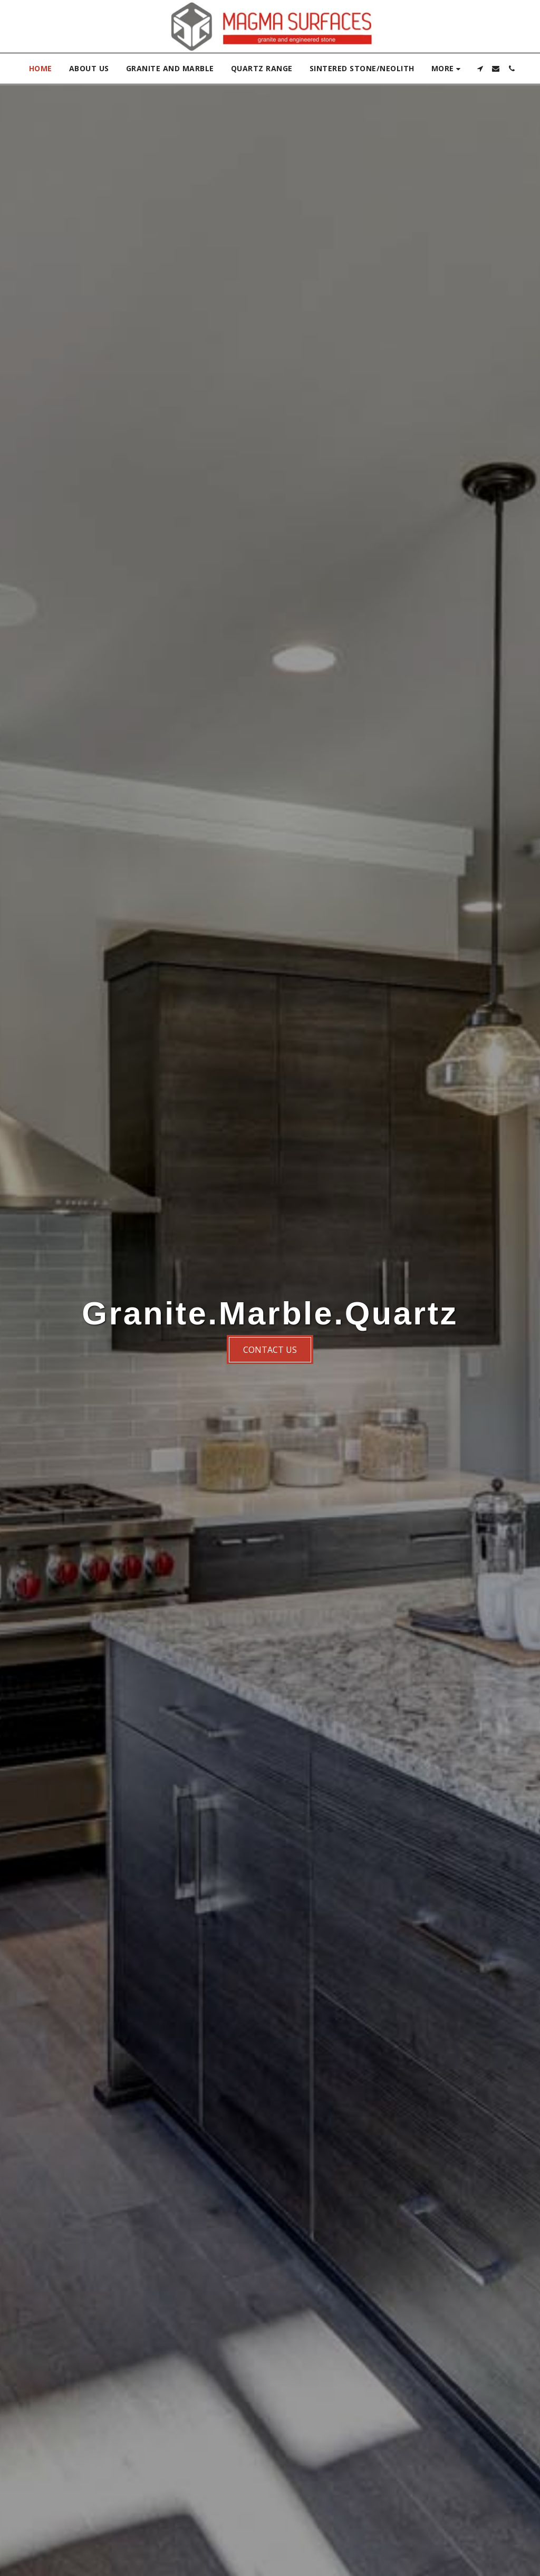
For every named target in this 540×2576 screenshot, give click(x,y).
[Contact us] (270, 1349)
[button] (479, 68)
